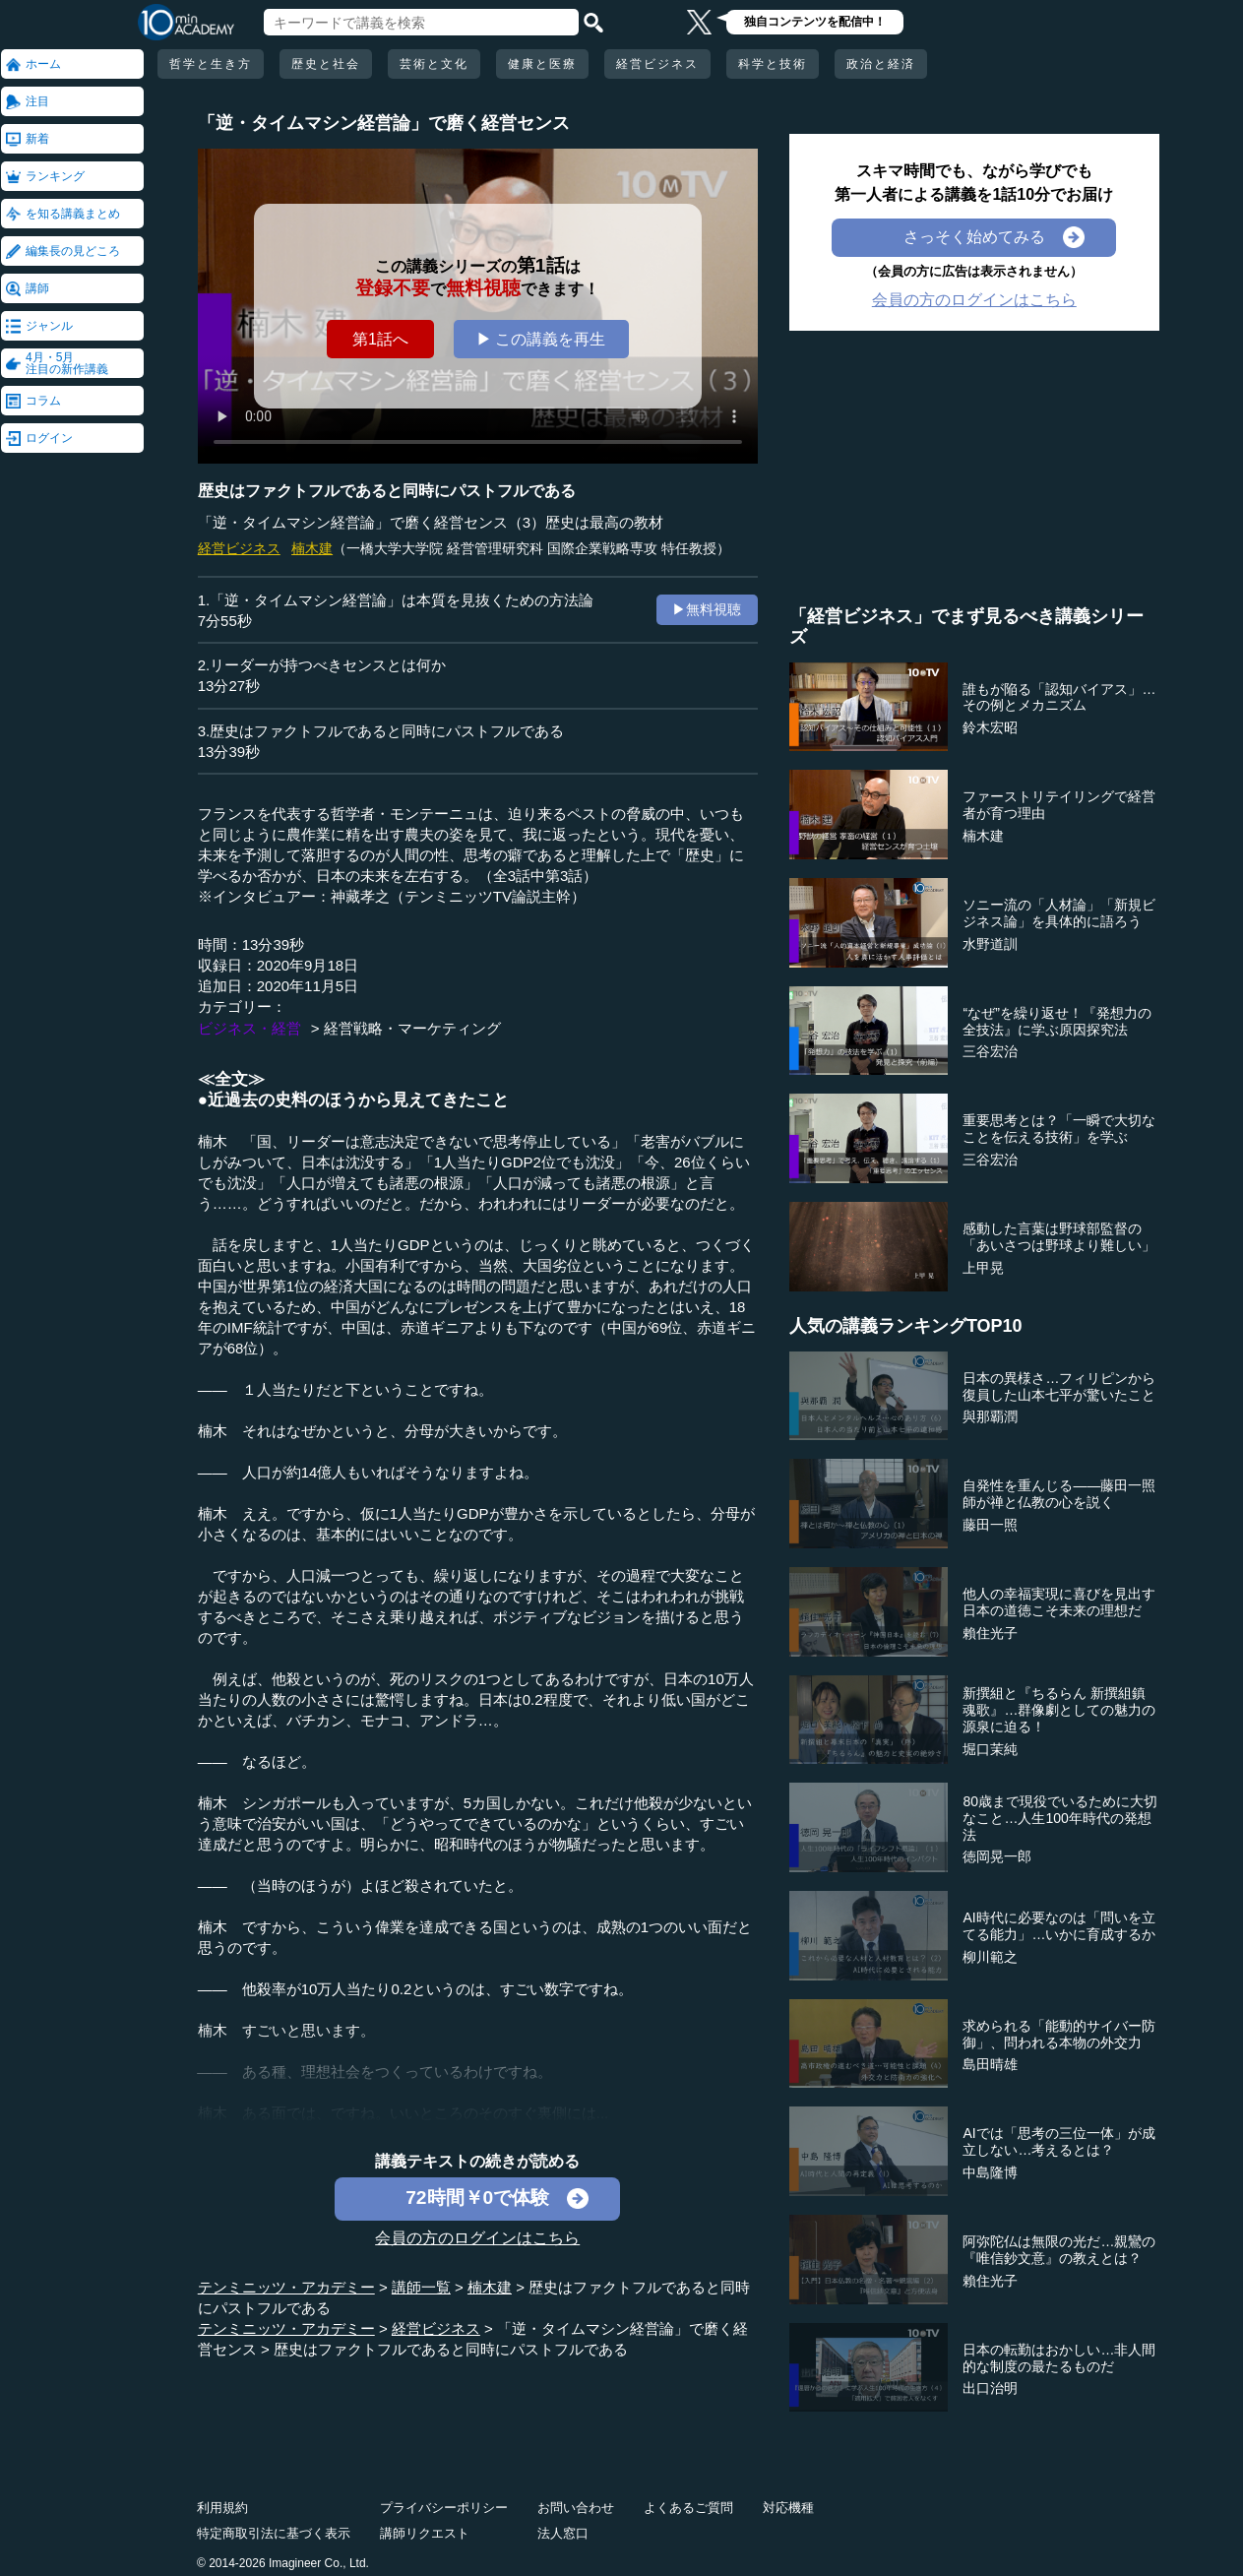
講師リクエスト (424, 2533)
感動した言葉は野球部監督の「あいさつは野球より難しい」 (1059, 1237)
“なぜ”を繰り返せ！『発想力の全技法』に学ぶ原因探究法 (1056, 1021)
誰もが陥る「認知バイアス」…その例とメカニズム (1059, 697)
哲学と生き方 (210, 64)
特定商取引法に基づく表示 (273, 2533)
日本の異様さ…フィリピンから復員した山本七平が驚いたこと (1059, 1386)
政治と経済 (880, 64)
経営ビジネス (657, 64)
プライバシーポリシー (444, 2507)
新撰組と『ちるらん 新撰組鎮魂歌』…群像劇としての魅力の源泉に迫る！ (1059, 1709)
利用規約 (222, 2507)
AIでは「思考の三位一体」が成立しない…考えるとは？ (1058, 2141)
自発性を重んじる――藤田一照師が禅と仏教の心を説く (1059, 1493)
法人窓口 (563, 2533)
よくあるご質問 (688, 2507)
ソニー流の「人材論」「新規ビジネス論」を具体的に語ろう (1059, 913)
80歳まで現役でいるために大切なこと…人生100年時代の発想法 (1060, 1818)
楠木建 (312, 548)
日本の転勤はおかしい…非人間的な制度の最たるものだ (1059, 2358)
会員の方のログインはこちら (477, 2238)
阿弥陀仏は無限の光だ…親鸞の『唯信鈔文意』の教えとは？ (1059, 2249)
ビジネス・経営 (249, 1028)
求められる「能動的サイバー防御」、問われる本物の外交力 (1059, 2034)
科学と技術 (772, 64)
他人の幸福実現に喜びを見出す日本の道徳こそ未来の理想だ (1059, 1602)
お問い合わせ (575, 2507)
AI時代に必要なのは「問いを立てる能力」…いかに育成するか (1059, 1926)
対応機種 (788, 2507)
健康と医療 (542, 64)
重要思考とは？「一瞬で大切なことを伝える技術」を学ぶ (1059, 1128)
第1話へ (380, 339)
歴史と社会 (325, 64)
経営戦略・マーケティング (412, 1028)
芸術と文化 (434, 64)
